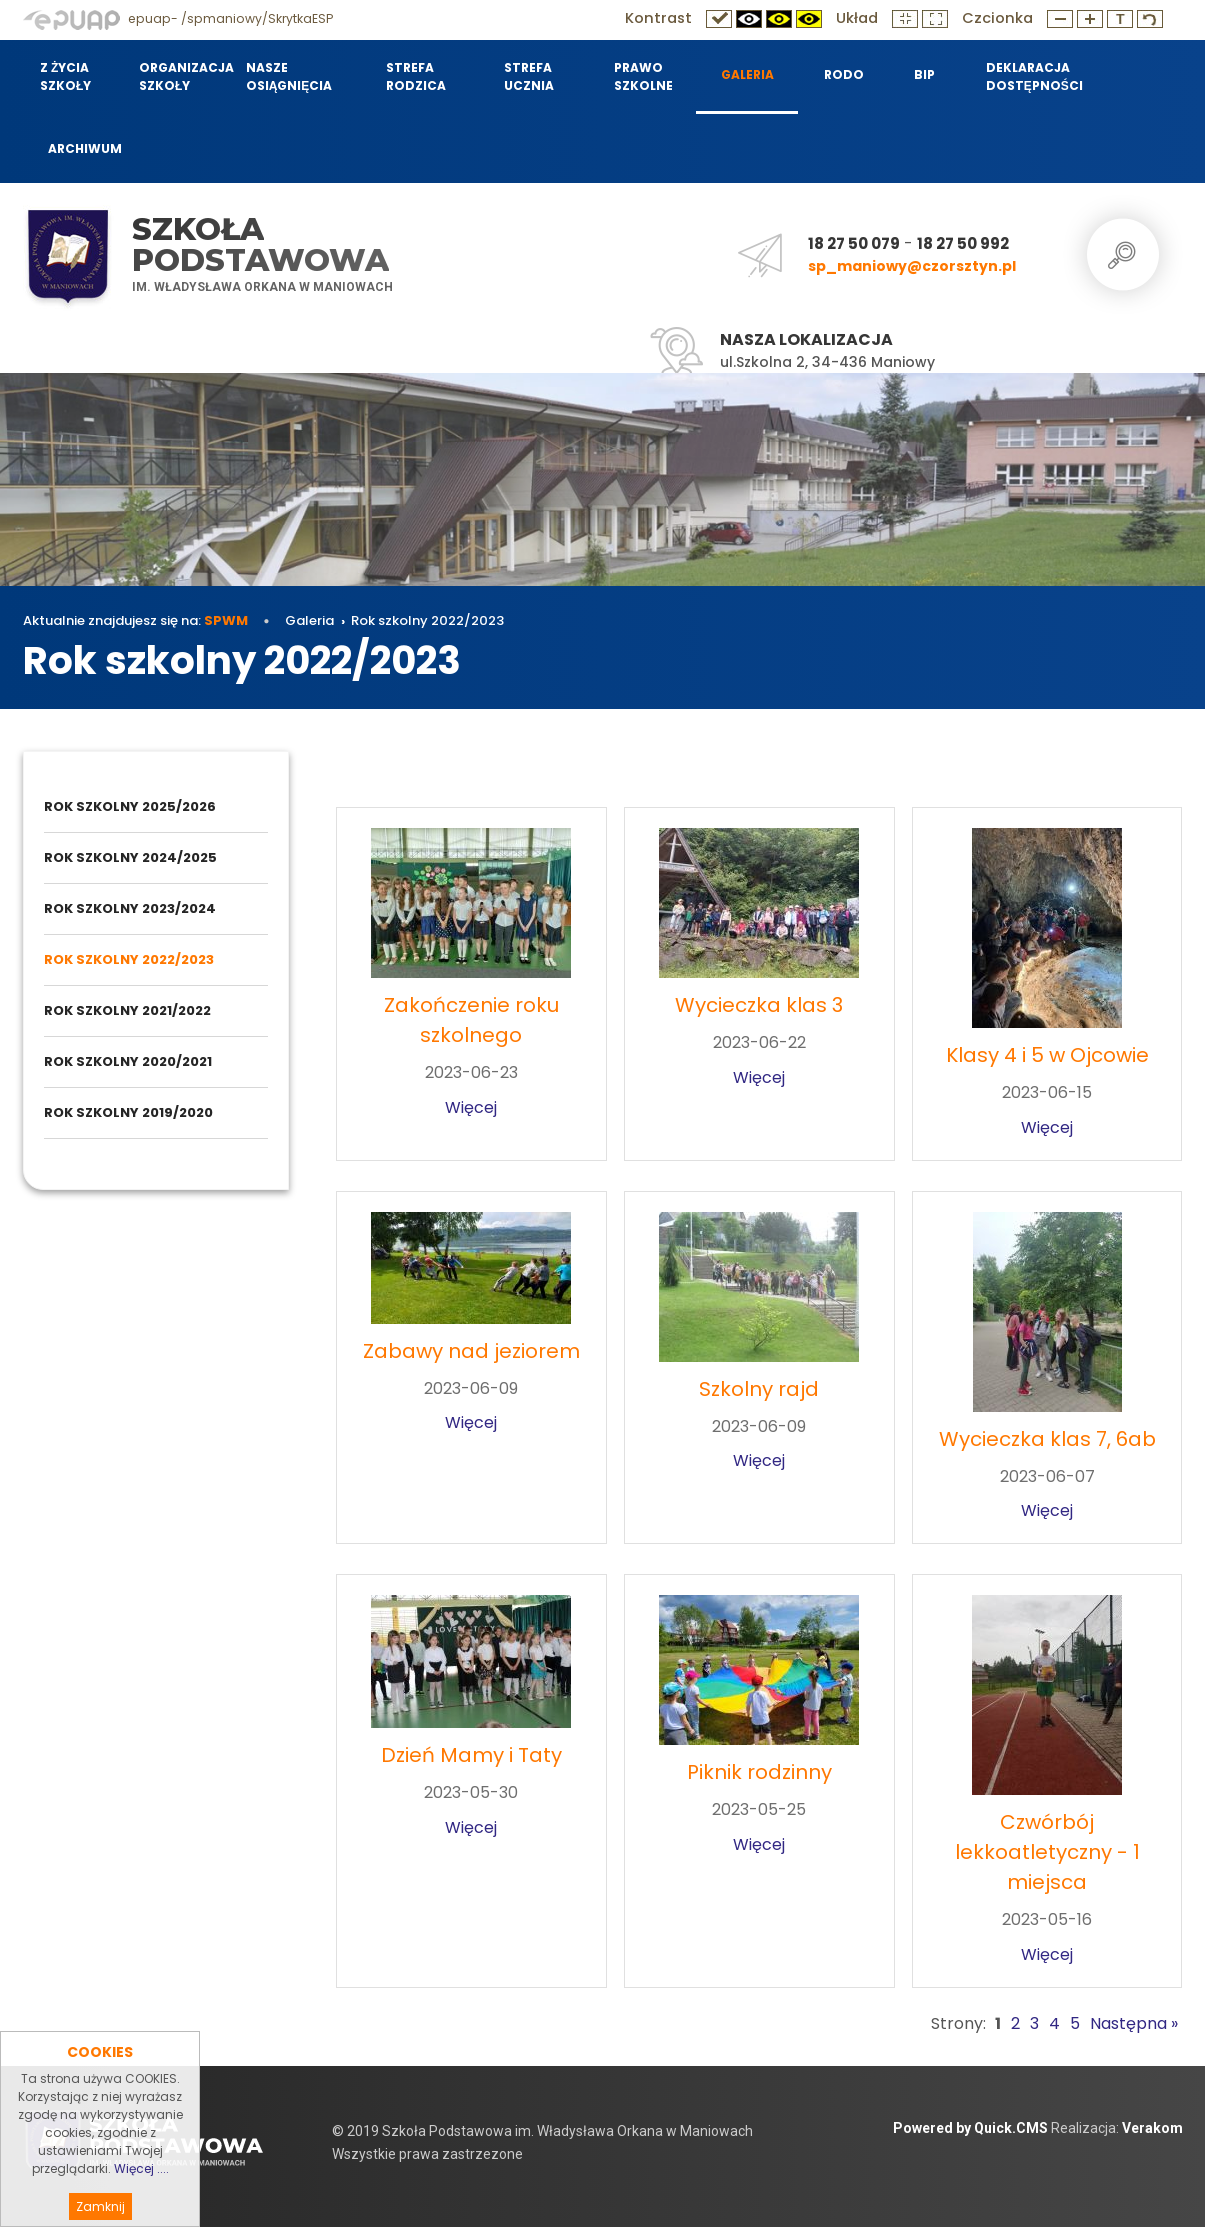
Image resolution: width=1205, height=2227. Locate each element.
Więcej (471, 1107)
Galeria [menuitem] (747, 74)
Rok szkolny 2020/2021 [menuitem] (128, 1061)
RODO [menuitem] (844, 74)
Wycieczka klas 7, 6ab (1047, 1439)
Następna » (1134, 2023)
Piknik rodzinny (759, 1772)
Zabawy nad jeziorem (471, 1351)
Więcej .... (141, 2206)
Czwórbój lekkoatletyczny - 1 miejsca (1047, 1852)
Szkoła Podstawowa (260, 244)
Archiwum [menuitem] (85, 148)
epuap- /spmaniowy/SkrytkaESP (178, 18)
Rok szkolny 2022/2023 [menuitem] (129, 959)
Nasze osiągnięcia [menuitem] (289, 76)
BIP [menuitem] (924, 74)
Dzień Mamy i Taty (471, 1755)
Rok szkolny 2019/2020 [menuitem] (128, 1112)
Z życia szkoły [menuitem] (65, 76)
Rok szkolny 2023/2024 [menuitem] (130, 908)
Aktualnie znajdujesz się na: (135, 620)
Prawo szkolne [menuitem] (643, 76)
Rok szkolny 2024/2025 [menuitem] (130, 857)
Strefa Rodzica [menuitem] (416, 76)
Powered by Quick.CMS (970, 2128)
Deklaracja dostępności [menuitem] (1032, 76)
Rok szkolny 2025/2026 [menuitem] (130, 806)
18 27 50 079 (854, 243)
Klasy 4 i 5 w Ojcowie (1047, 1055)
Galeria (309, 620)
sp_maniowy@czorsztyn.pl (912, 266)
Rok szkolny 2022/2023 (427, 620)
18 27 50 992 (963, 243)
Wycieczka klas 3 (759, 1005)
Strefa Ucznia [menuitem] (529, 76)
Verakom (1152, 2128)
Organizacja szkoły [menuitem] (180, 76)
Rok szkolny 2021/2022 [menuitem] (127, 1010)
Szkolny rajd (759, 1389)
